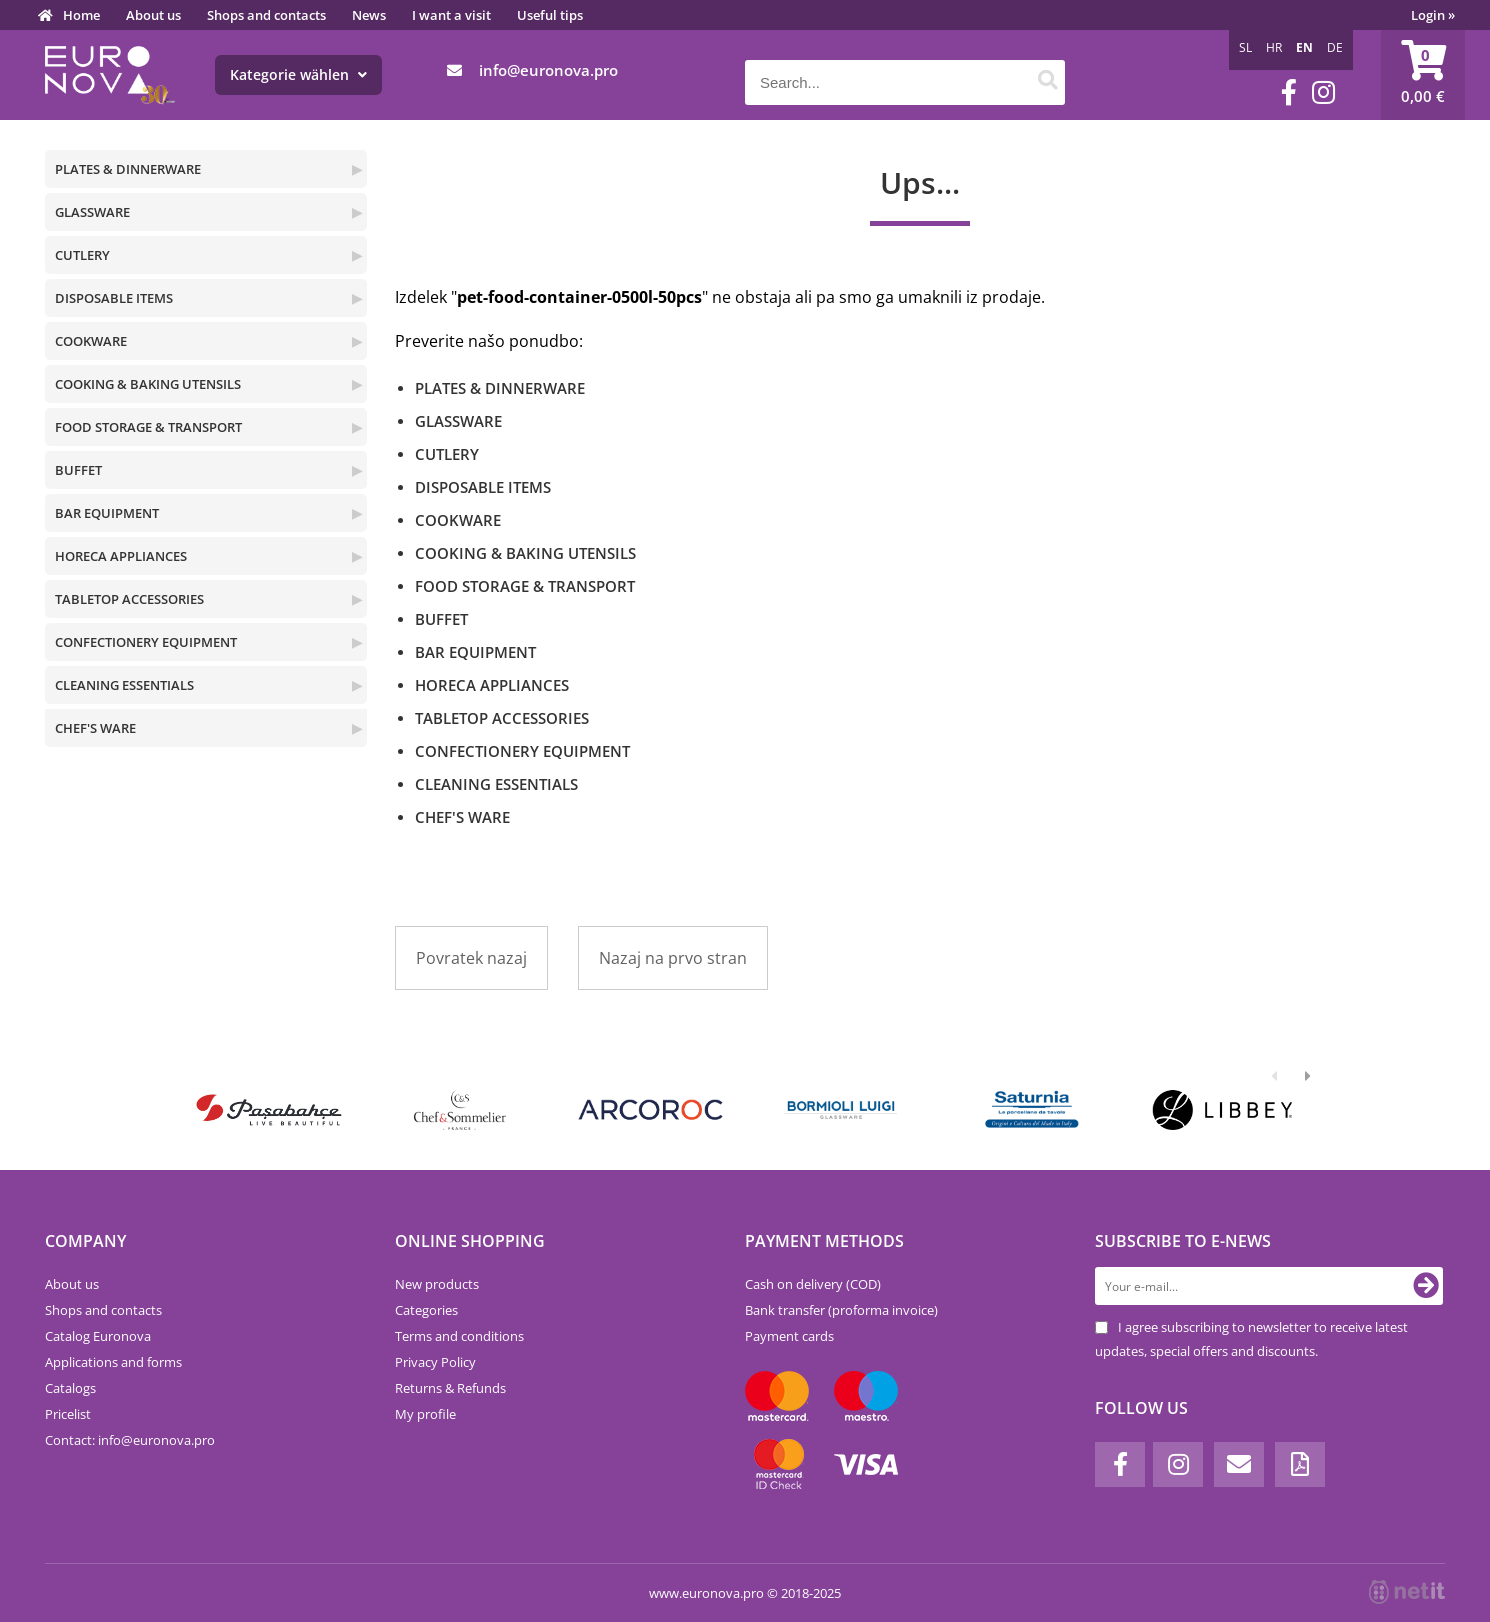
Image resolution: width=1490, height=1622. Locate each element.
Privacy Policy (435, 1362)
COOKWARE (91, 341)
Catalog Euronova (98, 1336)
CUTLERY (82, 255)
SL (1245, 47)
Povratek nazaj (471, 958)
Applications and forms (113, 1362)
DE (1335, 47)
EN (1304, 47)
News (369, 15)
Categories (426, 1310)
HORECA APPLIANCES (121, 556)
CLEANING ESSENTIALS (124, 685)
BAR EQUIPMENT (107, 513)
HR (1274, 47)
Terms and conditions (459, 1336)
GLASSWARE (92, 212)
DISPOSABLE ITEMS (114, 298)
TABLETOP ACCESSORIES (129, 599)
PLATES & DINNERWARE (128, 169)
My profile (425, 1414)
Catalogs (70, 1388)
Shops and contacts (266, 15)
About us (153, 15)
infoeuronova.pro (548, 70)
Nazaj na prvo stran (673, 958)
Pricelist (68, 1414)
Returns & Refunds (450, 1388)
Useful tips (550, 15)
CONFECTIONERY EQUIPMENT (146, 642)
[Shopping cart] (1423, 75)
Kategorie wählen (298, 74)
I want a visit (451, 15)
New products (437, 1284)
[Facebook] (1289, 92)
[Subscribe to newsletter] (1426, 1286)
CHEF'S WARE (95, 728)
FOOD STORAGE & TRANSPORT (148, 427)
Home (81, 15)
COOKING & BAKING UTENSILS (148, 384)
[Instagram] (1323, 92)
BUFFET (78, 470)
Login (1433, 15)
